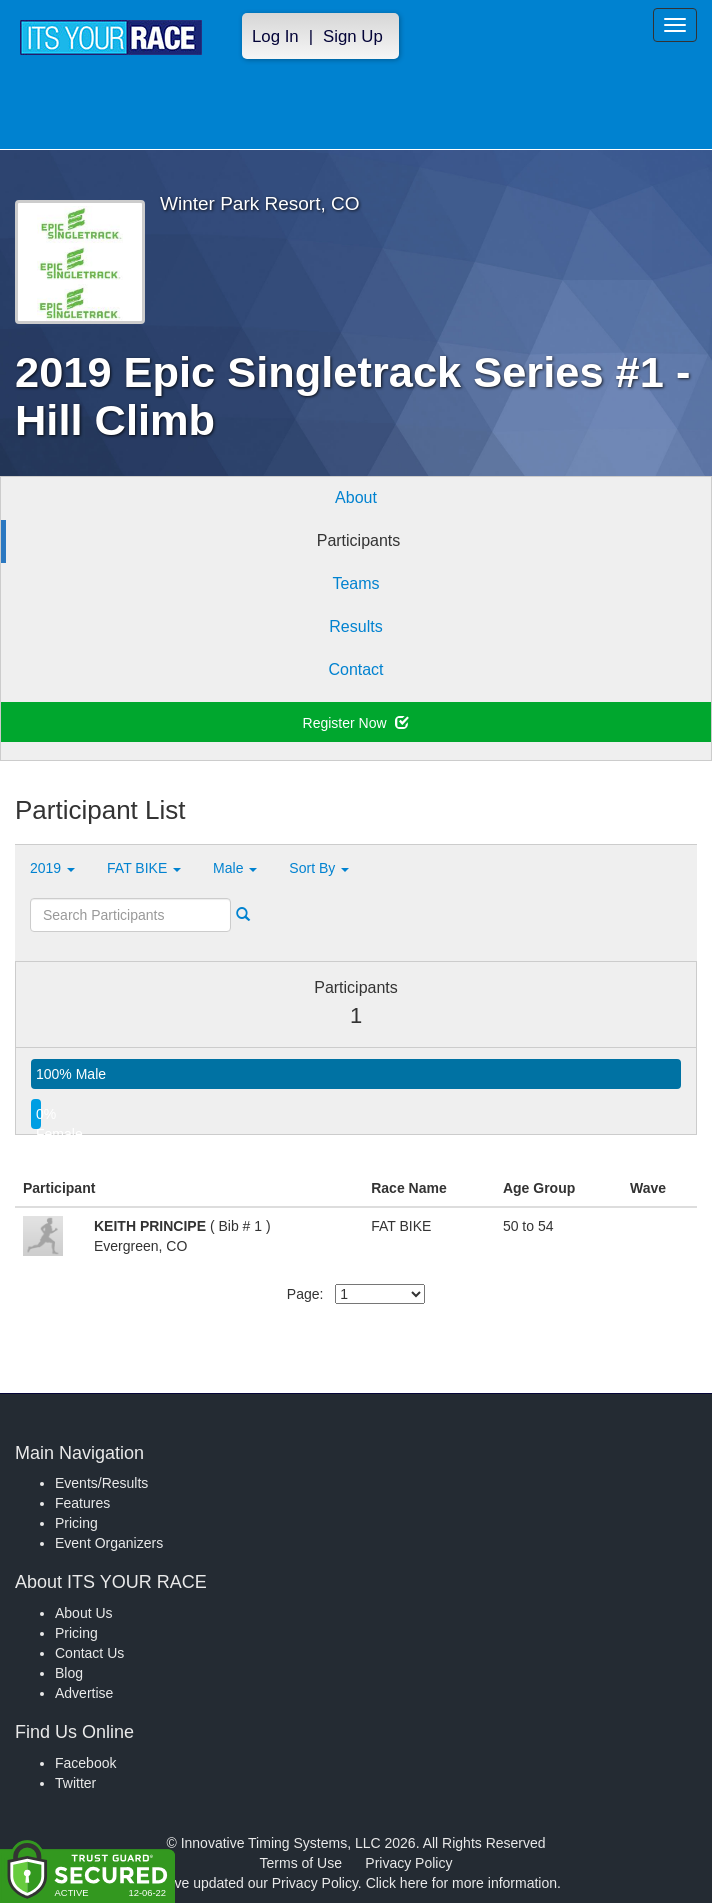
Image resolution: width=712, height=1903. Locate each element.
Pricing (76, 1523)
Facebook (85, 1763)
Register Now (356, 723)
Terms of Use (301, 1863)
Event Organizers (109, 1543)
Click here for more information (461, 1883)
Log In (275, 36)
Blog (69, 1673)
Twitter (75, 1783)
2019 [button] (52, 868)
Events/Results (101, 1483)
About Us (84, 1613)
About (356, 497)
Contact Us (89, 1653)
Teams (355, 583)
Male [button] (235, 868)
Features (82, 1503)
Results (355, 626)
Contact (355, 669)
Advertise (84, 1693)
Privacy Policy (408, 1863)
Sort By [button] (319, 868)
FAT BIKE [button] (144, 868)
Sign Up (353, 36)
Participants (359, 540)
